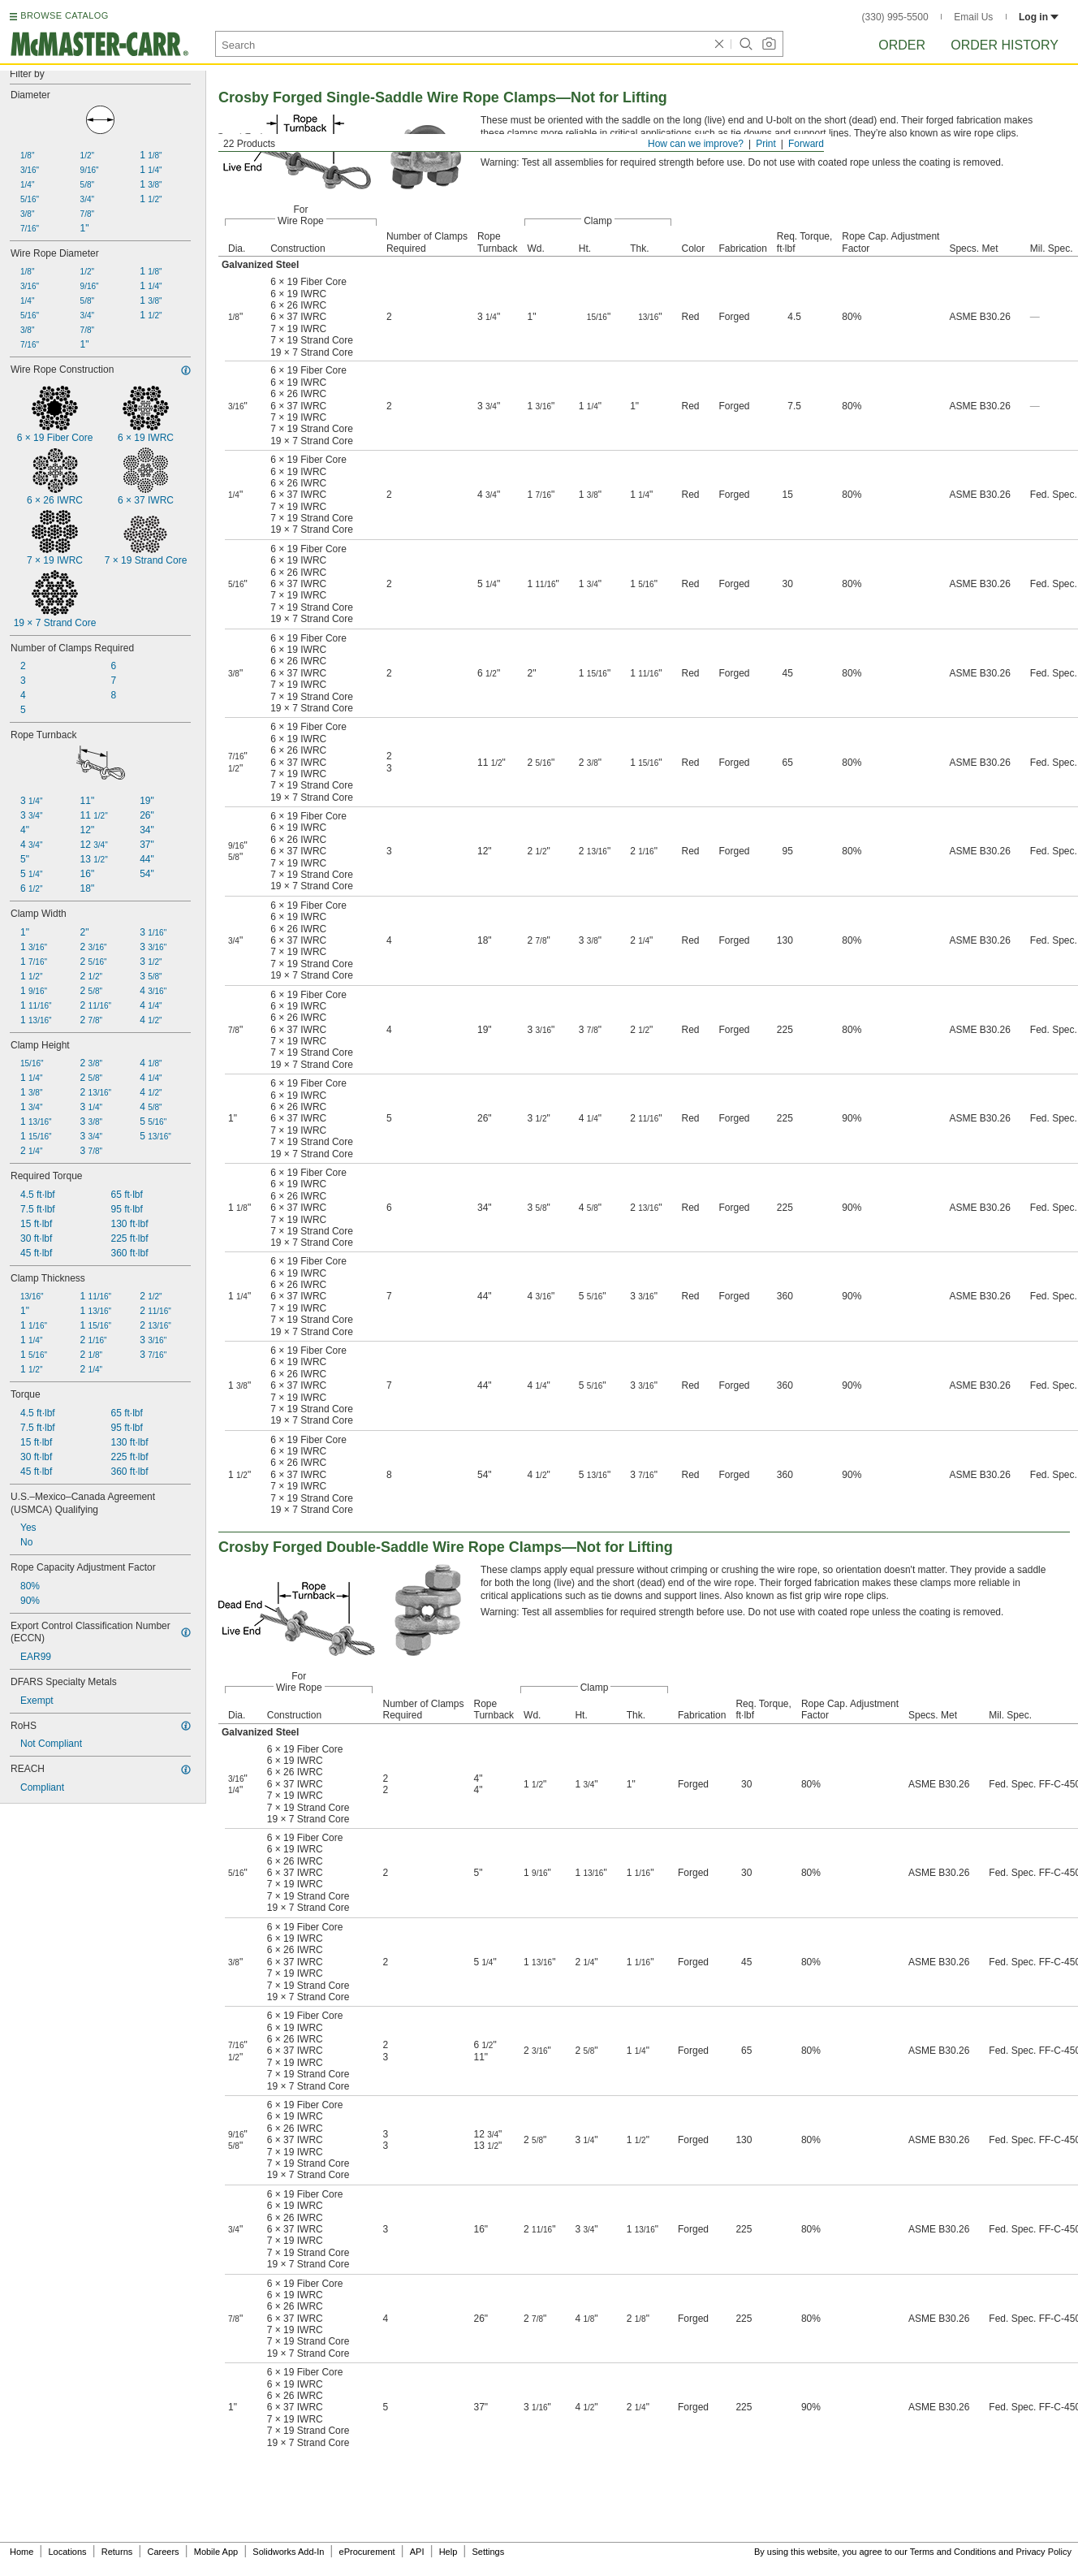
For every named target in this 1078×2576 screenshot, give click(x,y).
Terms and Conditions (953, 2552)
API (417, 2552)
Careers (163, 2552)
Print (766, 143)
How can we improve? (696, 143)
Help (448, 2552)
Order (901, 45)
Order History (1005, 45)
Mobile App (216, 2552)
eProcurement (367, 2552)
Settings (488, 2552)
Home (21, 2552)
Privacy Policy (1044, 2552)
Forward (806, 143)
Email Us (973, 17)
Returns (117, 2552)
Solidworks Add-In (288, 2552)
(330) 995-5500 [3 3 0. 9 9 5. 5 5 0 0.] (895, 17)
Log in (1039, 17)
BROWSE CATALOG (64, 15)
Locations (68, 2552)
